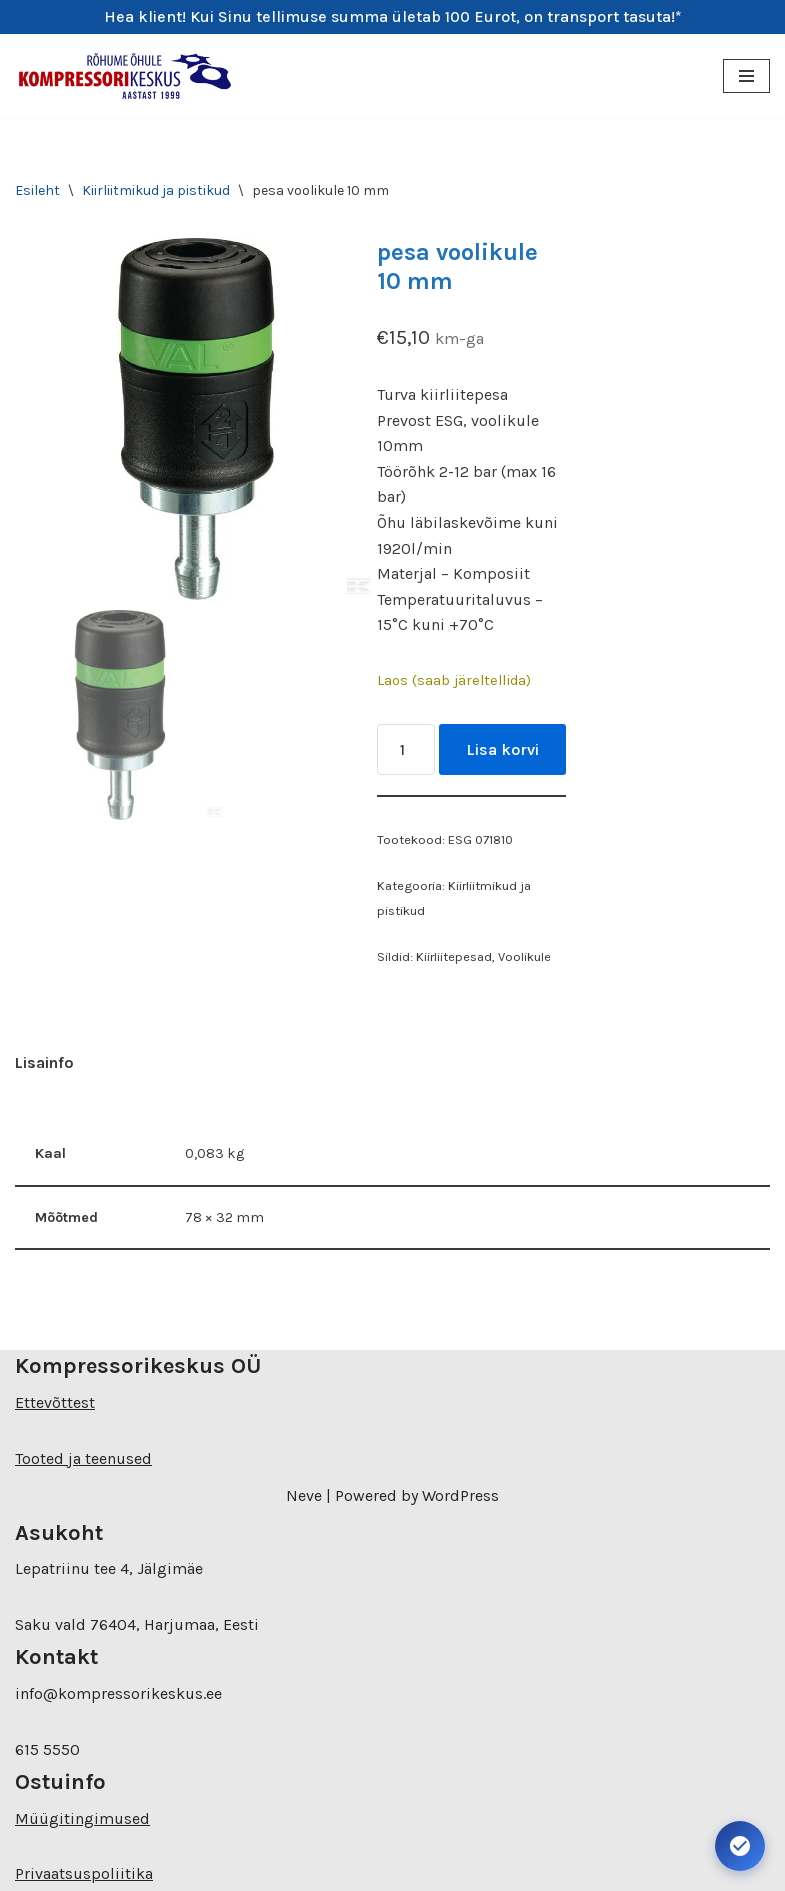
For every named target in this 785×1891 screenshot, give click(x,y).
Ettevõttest (55, 1402)
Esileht (37, 190)
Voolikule (524, 956)
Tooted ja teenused (83, 1458)
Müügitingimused (82, 1818)
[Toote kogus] (406, 750)
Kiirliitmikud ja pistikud (156, 190)
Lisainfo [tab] (44, 1062)
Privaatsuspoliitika (84, 1873)
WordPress (460, 1495)
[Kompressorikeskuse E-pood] (125, 76)
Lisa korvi (502, 749)
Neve (304, 1495)
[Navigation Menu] (746, 76)
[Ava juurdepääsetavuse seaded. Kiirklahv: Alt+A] (740, 1846)
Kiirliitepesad (454, 956)
